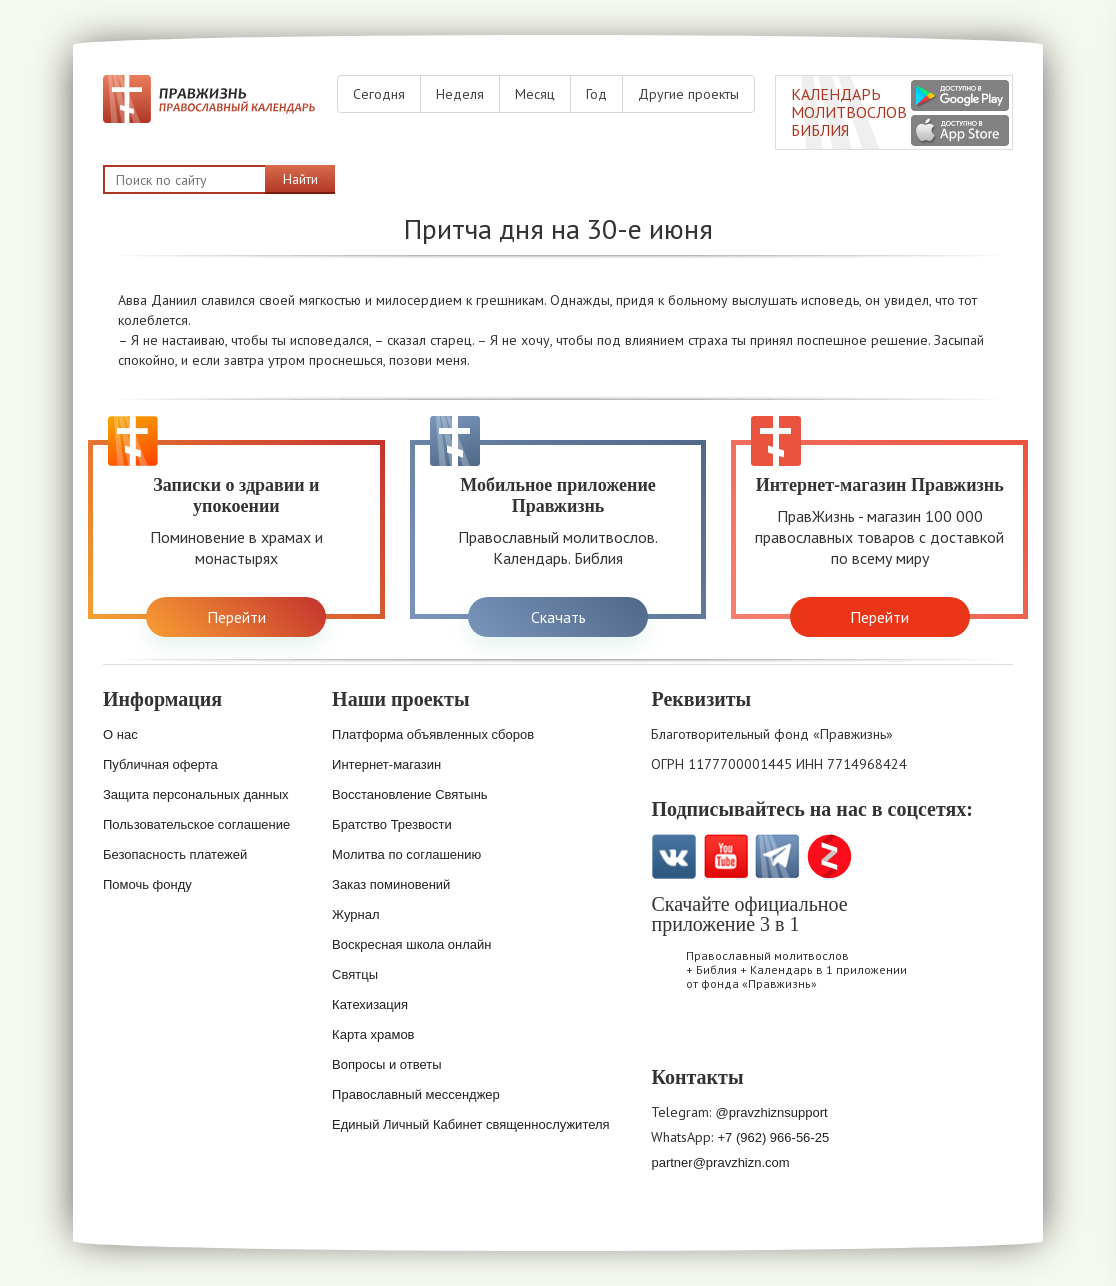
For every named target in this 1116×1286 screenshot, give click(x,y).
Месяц (535, 94)
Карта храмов (373, 1034)
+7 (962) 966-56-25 (773, 1137)
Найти (300, 179)
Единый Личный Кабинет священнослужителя (471, 1124)
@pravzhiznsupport (771, 1112)
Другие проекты (688, 94)
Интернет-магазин (386, 764)
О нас (120, 734)
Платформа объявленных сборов (433, 734)
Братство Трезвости (392, 824)
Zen (829, 856)
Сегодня (379, 94)
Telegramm (777, 856)
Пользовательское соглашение (196, 824)
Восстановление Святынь (410, 794)
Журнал (355, 914)
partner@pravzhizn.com (720, 1162)
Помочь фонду (147, 884)
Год (596, 94)
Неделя (460, 94)
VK (673, 856)
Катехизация (370, 1004)
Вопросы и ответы (386, 1064)
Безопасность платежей (175, 854)
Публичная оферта (160, 764)
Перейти (236, 617)
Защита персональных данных (196, 794)
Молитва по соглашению (406, 854)
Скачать (558, 617)
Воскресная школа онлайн (411, 944)
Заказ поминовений (391, 884)
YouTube (725, 856)
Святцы (355, 974)
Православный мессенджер (416, 1094)
